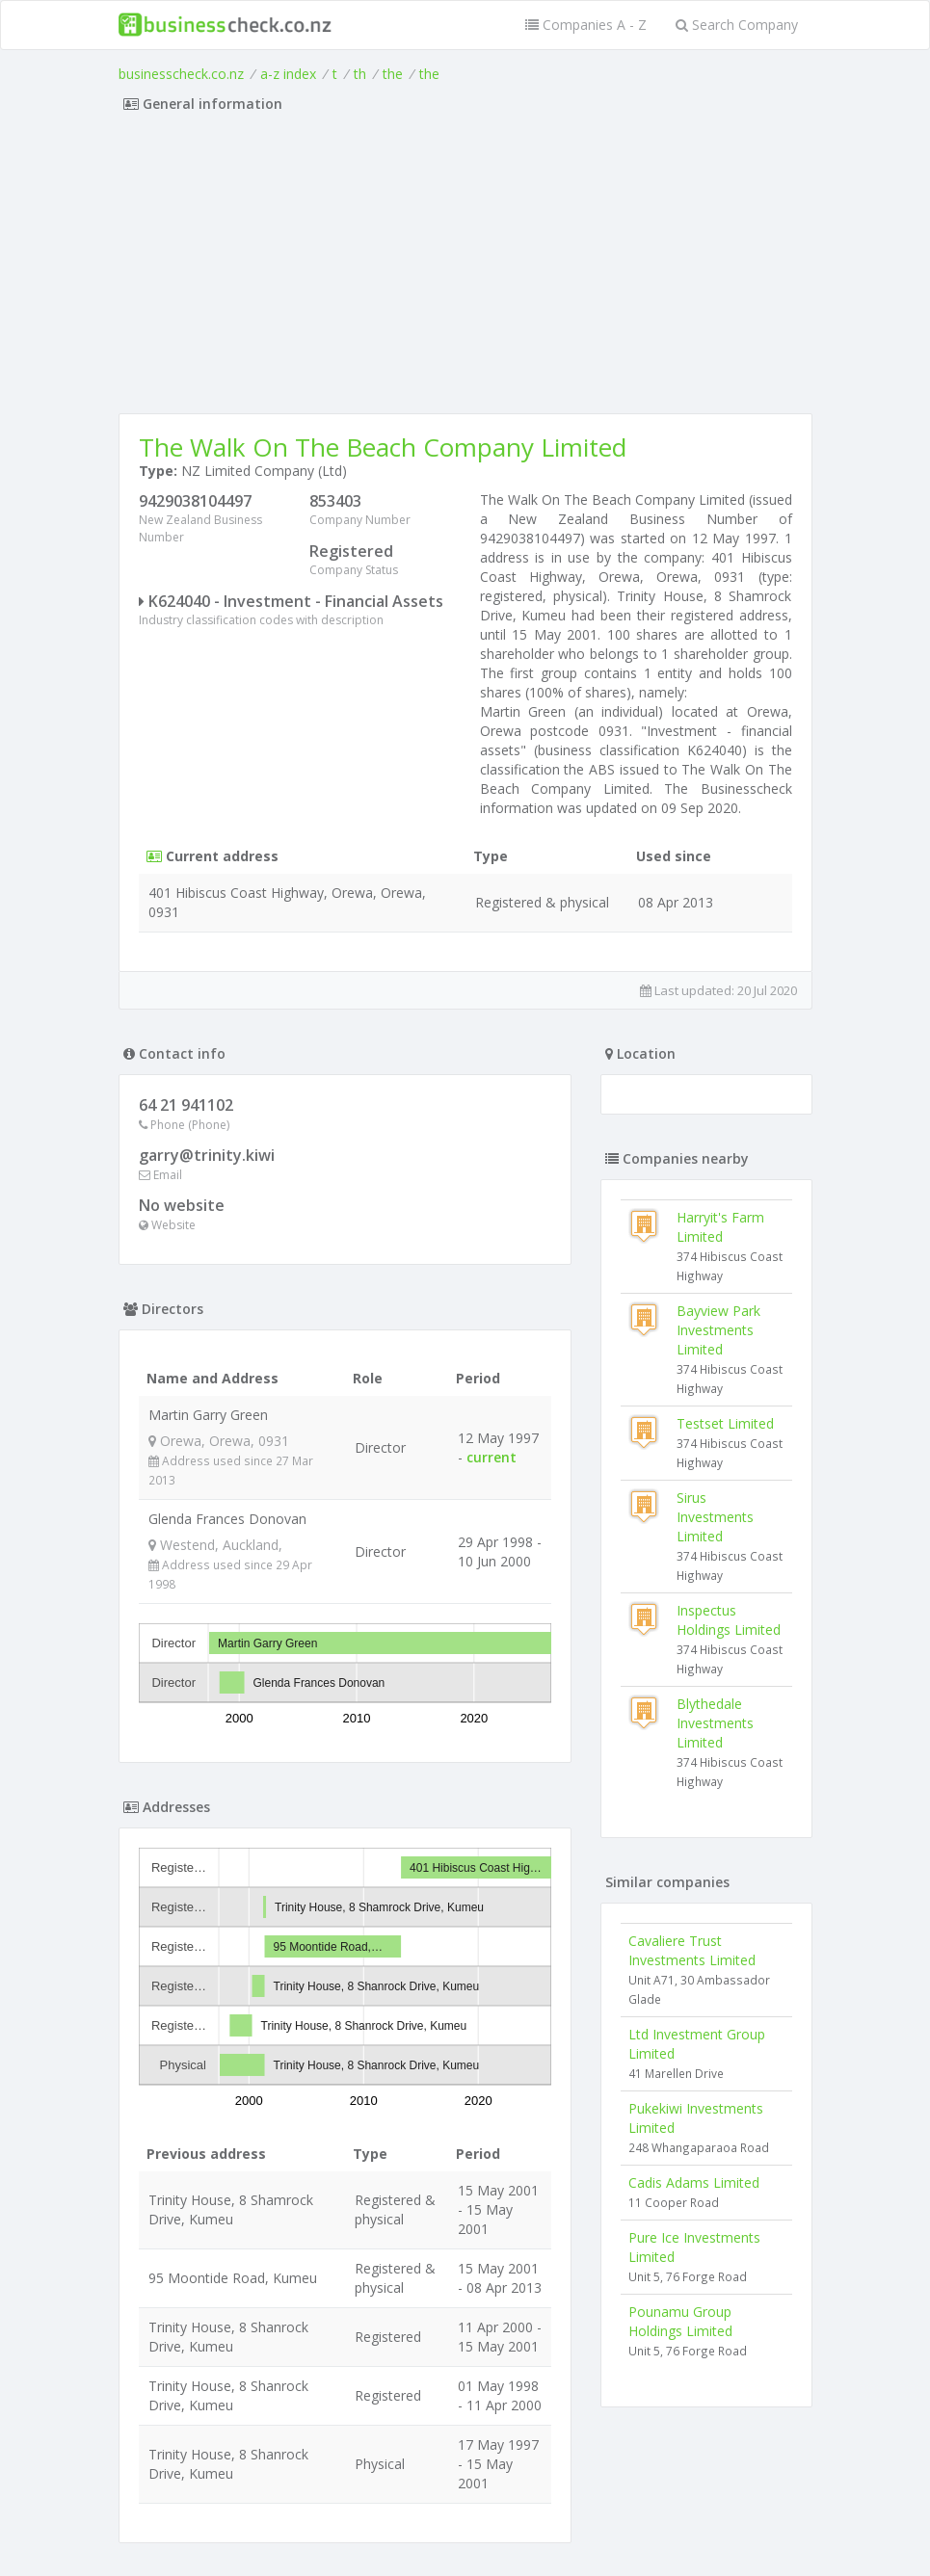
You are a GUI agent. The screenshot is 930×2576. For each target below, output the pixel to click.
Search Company (737, 24)
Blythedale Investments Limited (715, 1723)
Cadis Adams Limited (693, 2182)
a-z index (288, 74)
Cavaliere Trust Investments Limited (692, 1950)
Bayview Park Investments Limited (718, 1329)
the (393, 74)
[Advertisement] (465, 269)
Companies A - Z (586, 24)
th (360, 74)
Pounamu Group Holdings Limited (680, 2321)
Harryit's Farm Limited (720, 1227)
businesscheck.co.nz (181, 74)
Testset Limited (725, 1423)
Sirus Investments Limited (715, 1516)
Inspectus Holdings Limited (729, 1620)
